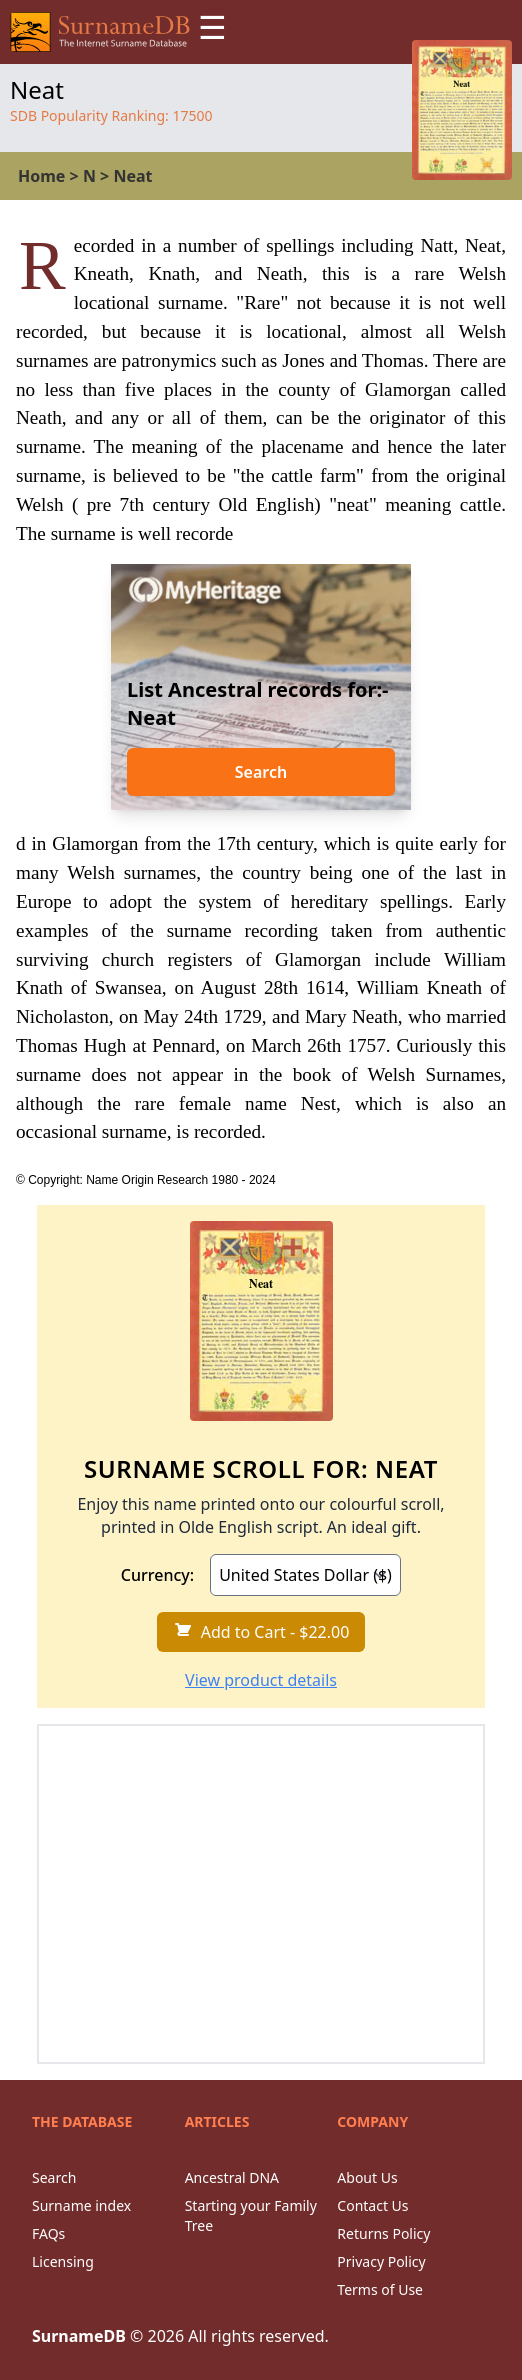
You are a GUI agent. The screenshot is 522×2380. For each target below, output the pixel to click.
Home (41, 176)
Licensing (63, 2261)
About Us (367, 2177)
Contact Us (372, 2205)
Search (261, 772)
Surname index (81, 2205)
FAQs (48, 2233)
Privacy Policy (381, 2261)
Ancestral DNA (232, 2177)
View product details (261, 1680)
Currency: (157, 1575)
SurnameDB (79, 2336)
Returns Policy (383, 2233)
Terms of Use (380, 2289)
